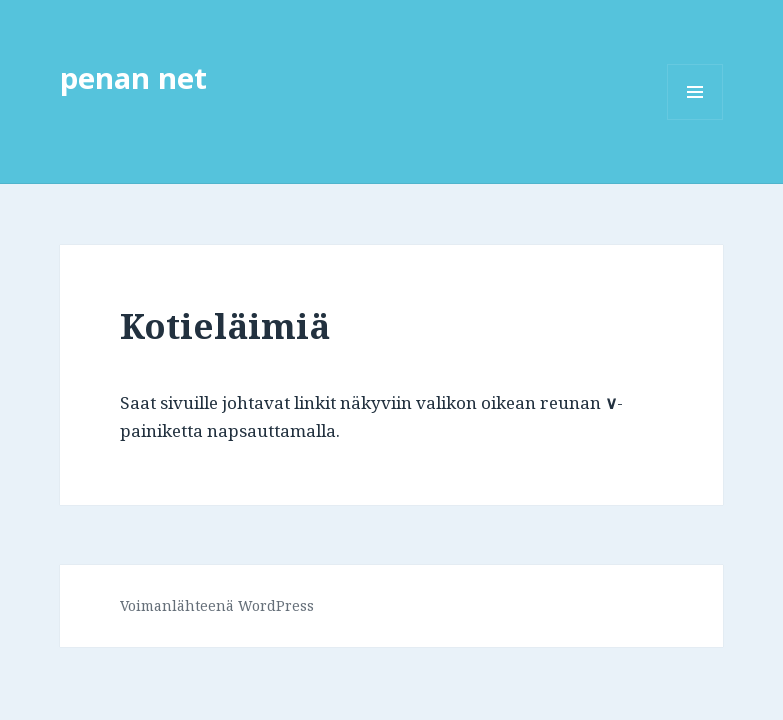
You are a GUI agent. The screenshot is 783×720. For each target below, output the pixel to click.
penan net (133, 77)
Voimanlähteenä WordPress (217, 605)
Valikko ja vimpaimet (695, 119)
